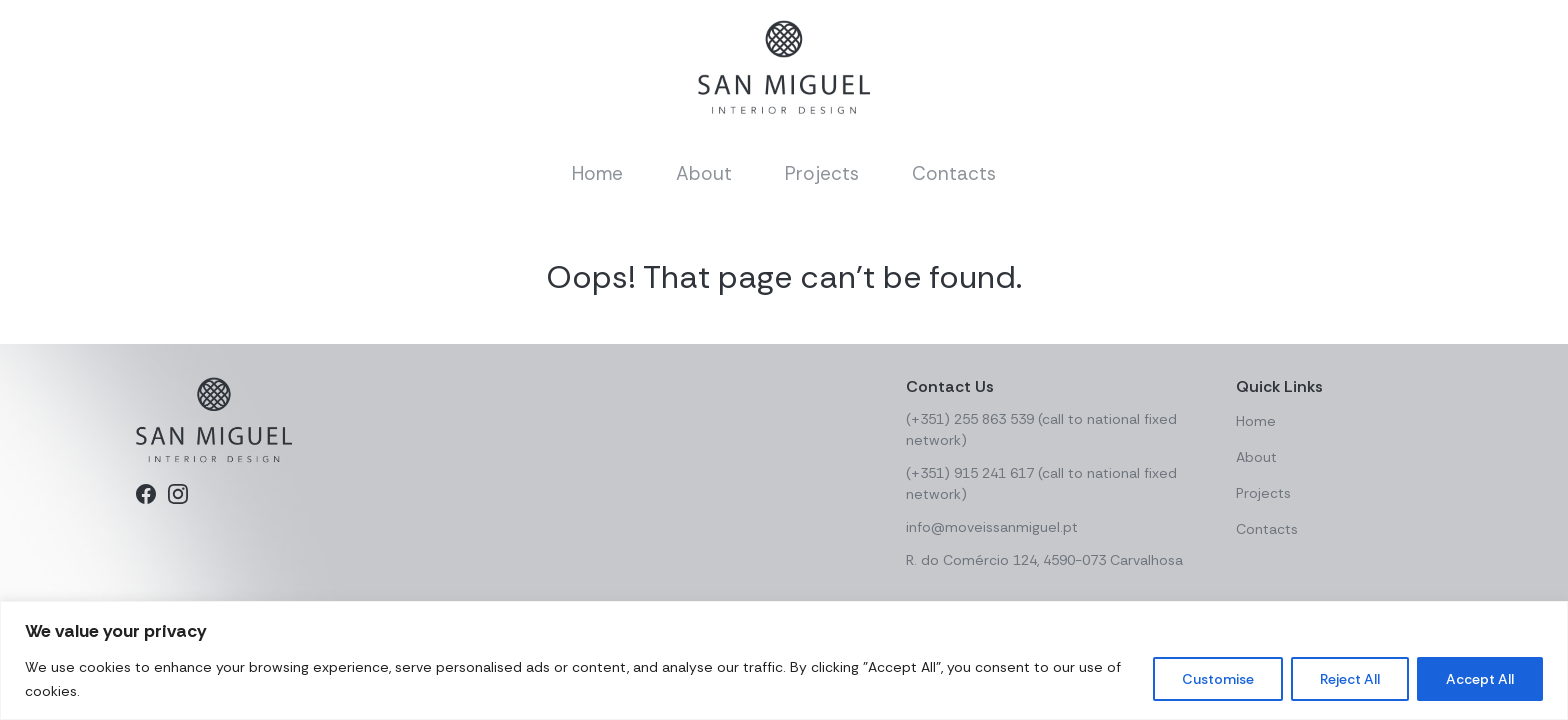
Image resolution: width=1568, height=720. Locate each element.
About (704, 173)
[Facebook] (146, 494)
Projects (822, 173)
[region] (784, 660)
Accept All (1480, 679)
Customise (1218, 679)
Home (597, 173)
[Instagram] (178, 494)
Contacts (954, 173)
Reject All (1350, 679)
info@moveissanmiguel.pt (992, 527)
